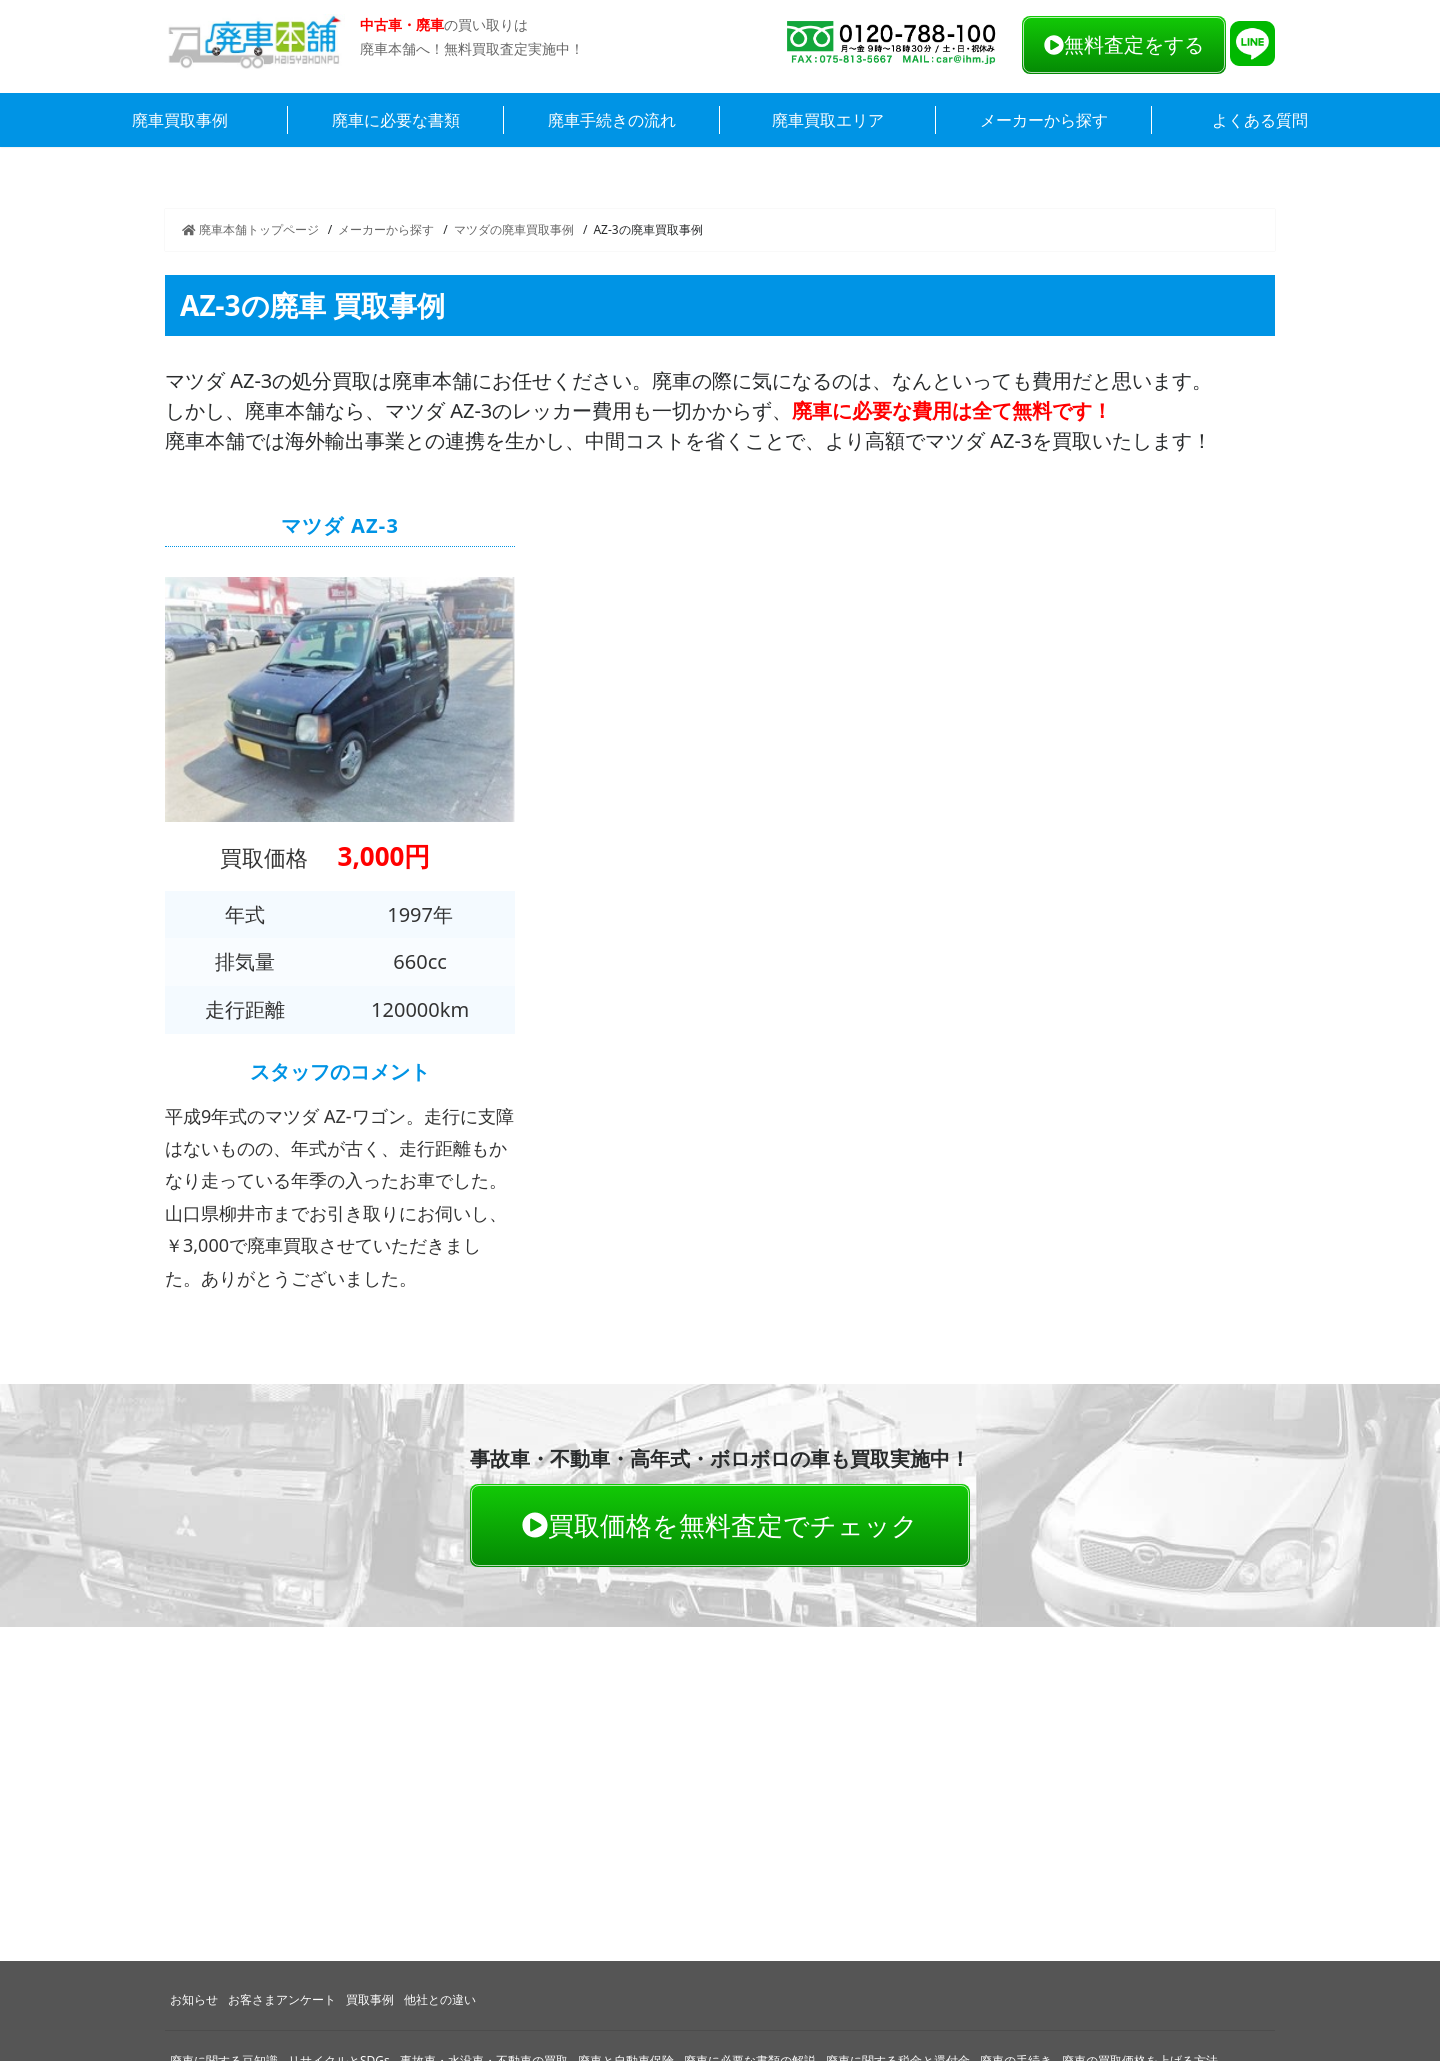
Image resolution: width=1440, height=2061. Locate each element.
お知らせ (194, 1999)
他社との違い (440, 1999)
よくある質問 (1260, 120)
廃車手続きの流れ (612, 120)
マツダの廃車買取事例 (514, 229)
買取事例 (370, 1999)
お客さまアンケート (282, 1999)
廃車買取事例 (180, 120)
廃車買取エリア (828, 120)
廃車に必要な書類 (396, 120)
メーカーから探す (1044, 120)
